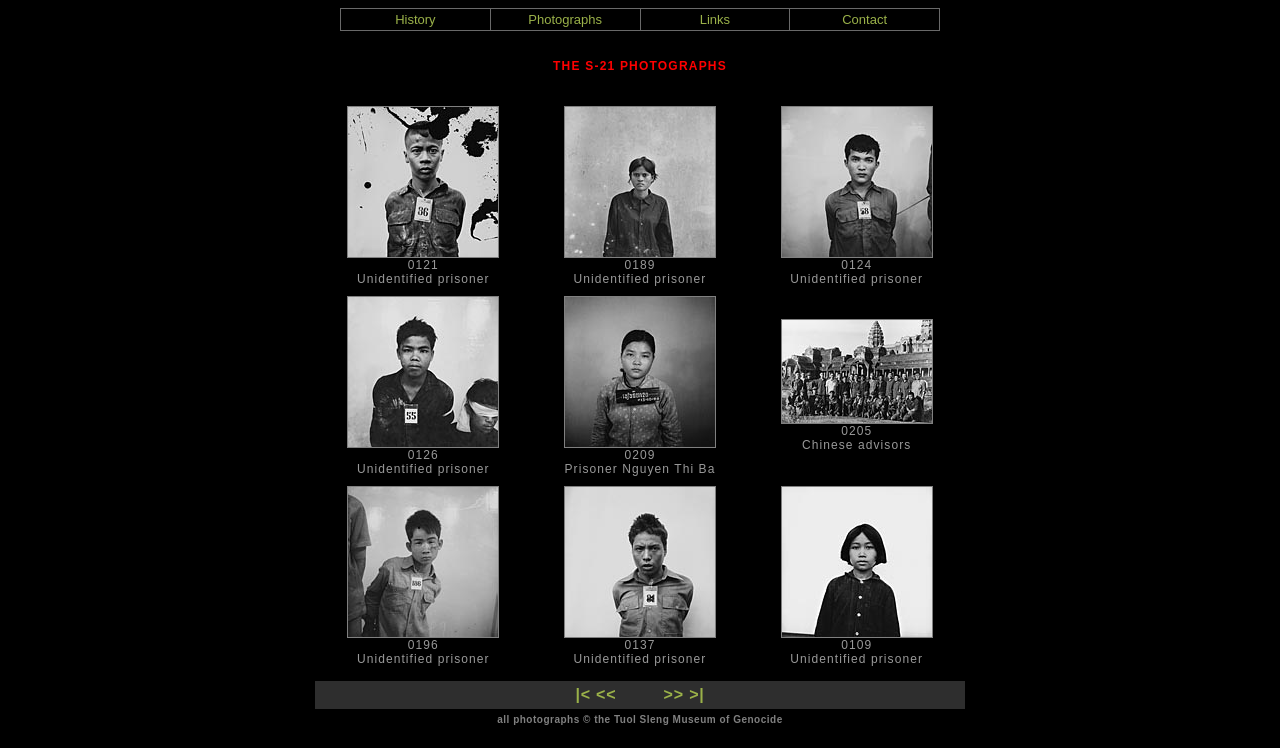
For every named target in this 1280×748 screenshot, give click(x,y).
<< (606, 694)
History (415, 19)
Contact (864, 19)
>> (674, 694)
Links (715, 19)
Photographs (565, 19)
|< (582, 694)
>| (696, 694)
